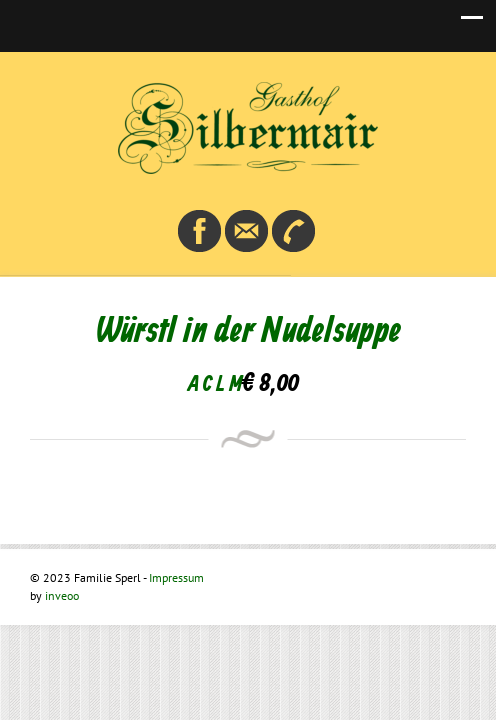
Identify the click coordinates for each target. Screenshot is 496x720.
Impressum (176, 577)
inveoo (62, 595)
